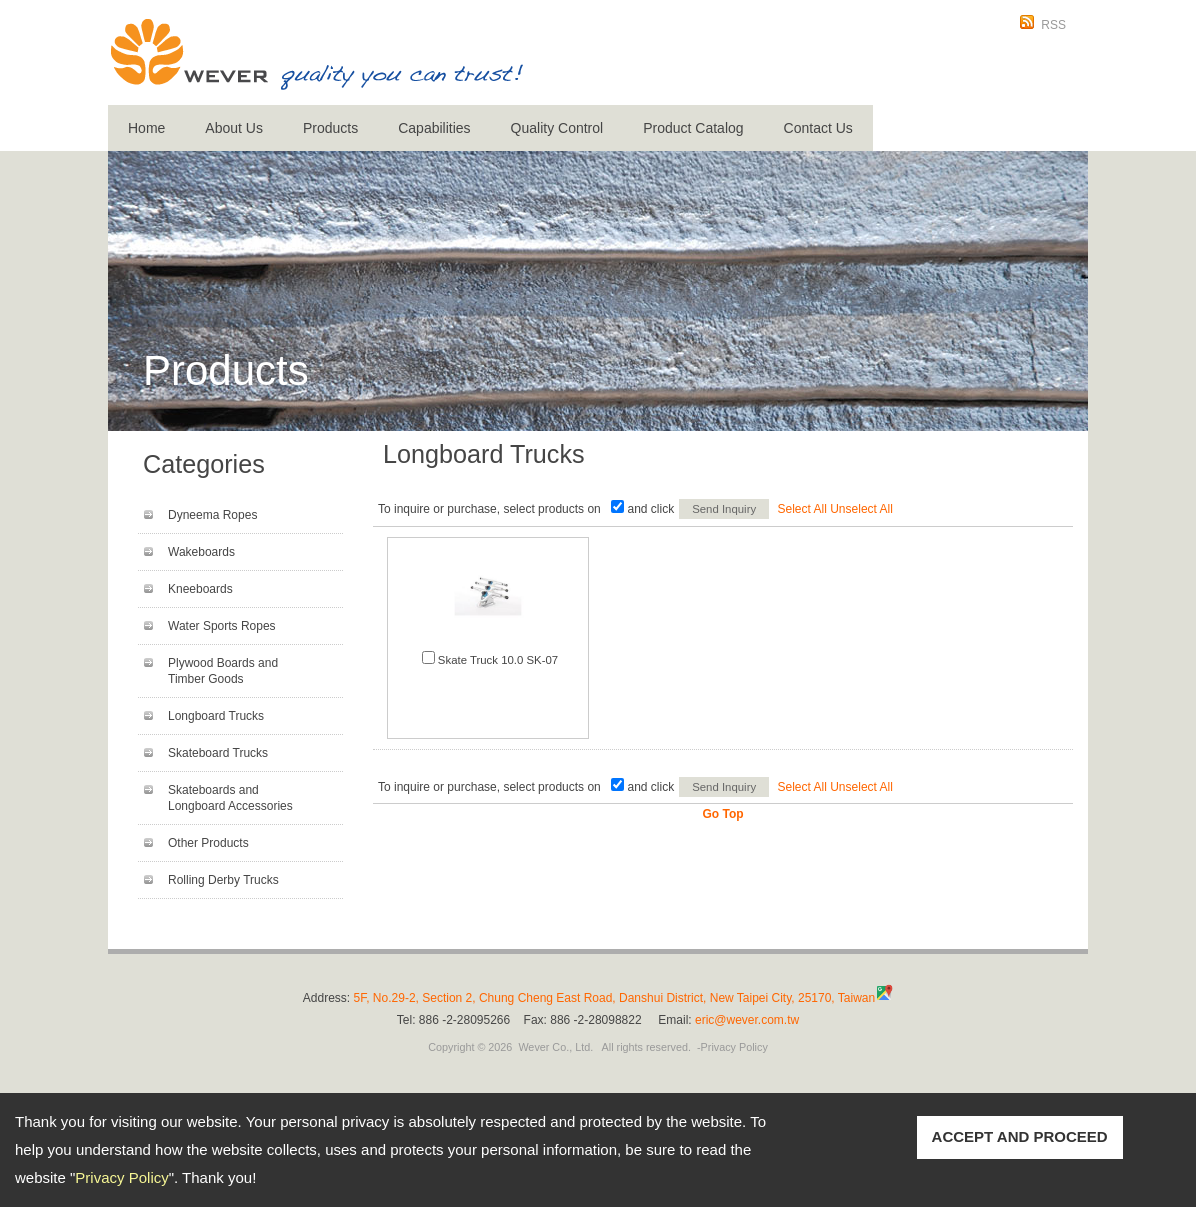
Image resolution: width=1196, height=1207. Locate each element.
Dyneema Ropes (212, 515)
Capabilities (434, 128)
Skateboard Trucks (218, 753)
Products (330, 128)
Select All (802, 509)
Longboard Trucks (216, 716)
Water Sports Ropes (222, 626)
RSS (1053, 25)
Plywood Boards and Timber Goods (223, 671)
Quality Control (557, 128)
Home (146, 128)
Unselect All (861, 509)
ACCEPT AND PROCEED (1020, 1136)
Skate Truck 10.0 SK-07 (498, 660)
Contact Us (818, 128)
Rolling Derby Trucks (223, 880)
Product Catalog (693, 128)
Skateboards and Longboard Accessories (230, 798)
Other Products (208, 843)
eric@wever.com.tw (747, 1020)
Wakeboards (201, 552)
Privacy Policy (121, 1177)
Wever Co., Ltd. (555, 1047)
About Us (234, 128)
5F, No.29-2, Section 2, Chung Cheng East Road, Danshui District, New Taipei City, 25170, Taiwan (615, 998)
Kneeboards (200, 589)
